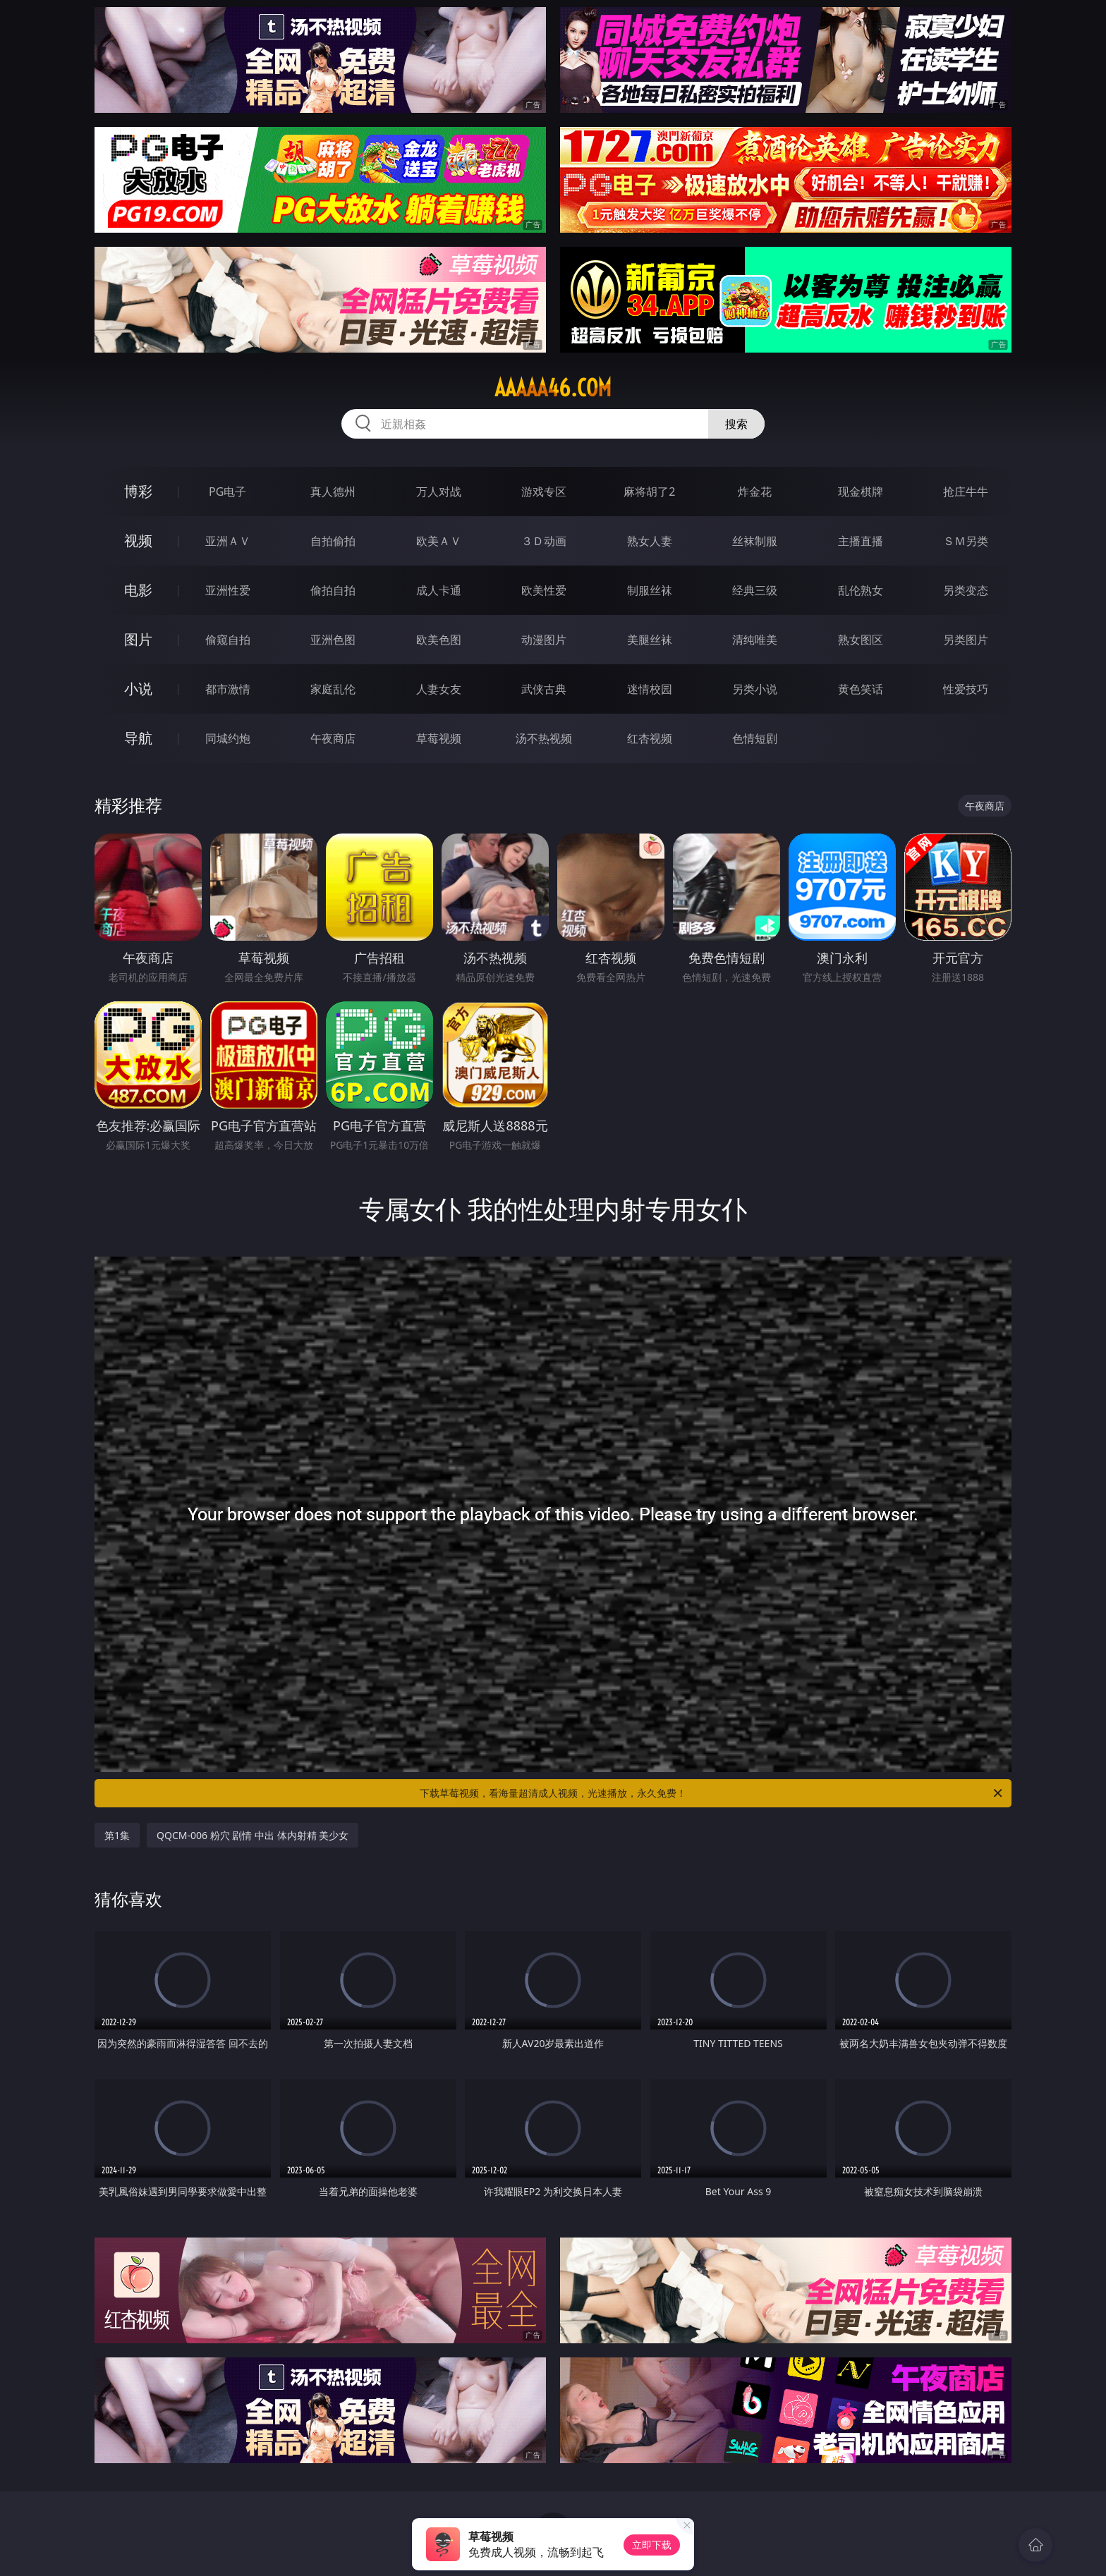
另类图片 (965, 639)
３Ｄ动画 (543, 541)
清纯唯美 (754, 639)
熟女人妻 (649, 541)
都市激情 (227, 689)
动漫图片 (543, 639)
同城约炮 (227, 738)
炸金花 (755, 491)
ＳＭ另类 (965, 541)
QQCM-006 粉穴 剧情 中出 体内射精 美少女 (252, 1835)
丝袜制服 (754, 541)
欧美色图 (438, 639)
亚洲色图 (333, 639)
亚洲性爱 (227, 590)
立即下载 (652, 2544)
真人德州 (333, 491)
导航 (138, 737)
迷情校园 (649, 689)
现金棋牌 (860, 491)
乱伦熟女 (860, 590)
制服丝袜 (649, 590)
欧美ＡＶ (438, 541)
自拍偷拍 (333, 541)
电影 (138, 589)
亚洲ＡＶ (227, 541)
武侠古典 (543, 689)
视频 (138, 540)
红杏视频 (649, 738)
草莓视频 (438, 738)
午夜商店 (333, 738)
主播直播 (860, 541)
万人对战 (438, 491)
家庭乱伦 (333, 689)
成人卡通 (438, 590)
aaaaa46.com (553, 388)
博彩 (138, 491)
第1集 (117, 1835)
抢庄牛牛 (965, 491)
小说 (138, 688)
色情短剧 (754, 738)
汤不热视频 (544, 738)
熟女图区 (860, 639)
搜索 (736, 424)
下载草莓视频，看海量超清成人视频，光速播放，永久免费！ (712, 1793)
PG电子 (227, 491)
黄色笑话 (860, 689)
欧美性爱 (543, 590)
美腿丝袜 (649, 639)
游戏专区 (543, 491)
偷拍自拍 (333, 590)
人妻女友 (438, 689)
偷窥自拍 (227, 639)
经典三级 (754, 590)
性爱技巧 (965, 689)
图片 (138, 639)
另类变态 (965, 590)
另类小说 (754, 689)
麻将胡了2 (649, 491)
